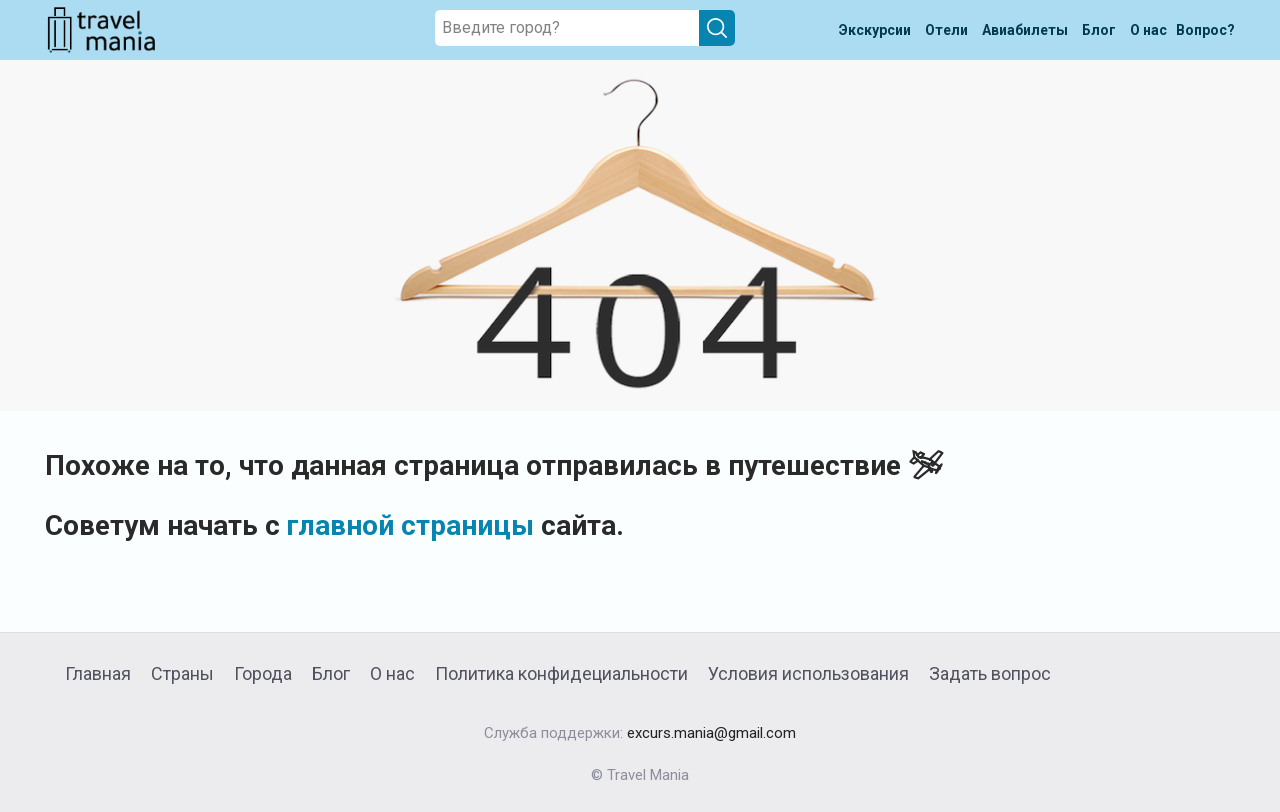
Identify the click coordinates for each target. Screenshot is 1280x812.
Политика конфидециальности (561, 673)
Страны (182, 673)
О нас (392, 673)
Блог (331, 673)
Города (263, 673)
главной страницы (410, 525)
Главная (98, 673)
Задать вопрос (990, 673)
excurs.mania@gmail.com (711, 733)
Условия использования (808, 673)
